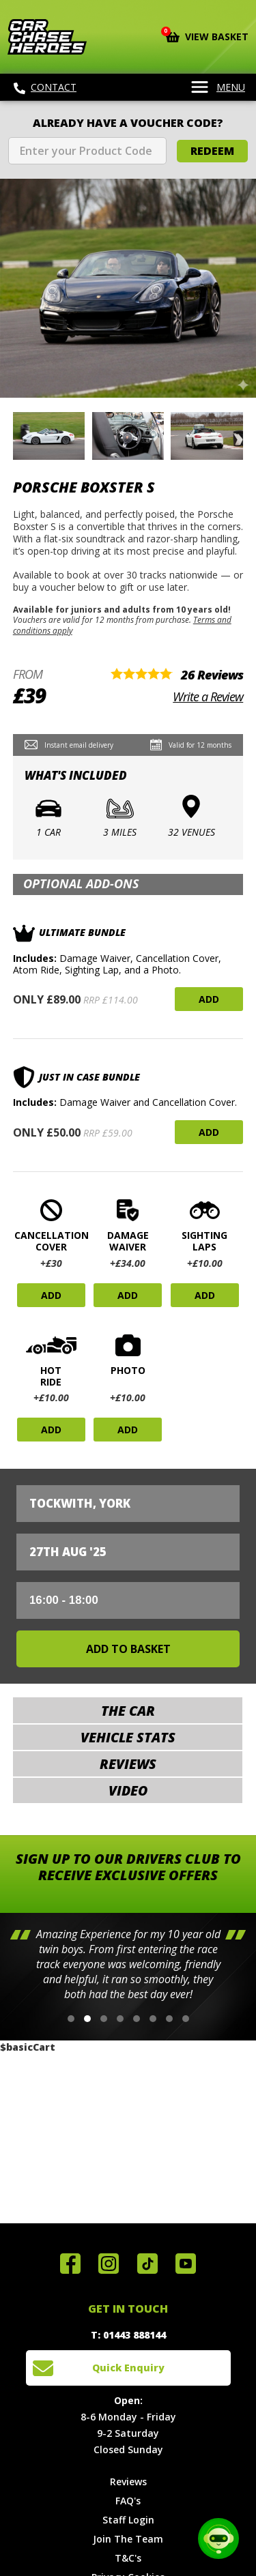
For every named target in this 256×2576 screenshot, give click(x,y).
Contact (45, 87)
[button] (71, 2018)
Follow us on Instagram (108, 2263)
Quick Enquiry (128, 2367)
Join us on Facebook (70, 2263)
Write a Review (208, 696)
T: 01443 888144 (128, 2334)
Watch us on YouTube (185, 2263)
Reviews (128, 2481)
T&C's (128, 2557)
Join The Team (128, 2538)
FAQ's (128, 2500)
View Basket (207, 35)
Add (209, 999)
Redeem (212, 150)
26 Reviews (212, 675)
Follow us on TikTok (147, 2263)
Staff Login (128, 2519)
